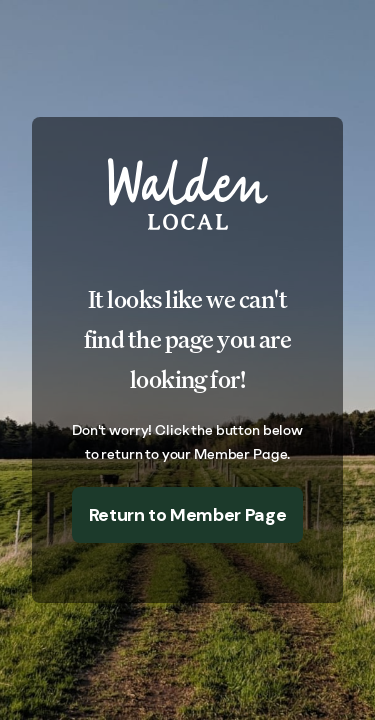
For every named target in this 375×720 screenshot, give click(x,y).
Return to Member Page (187, 515)
